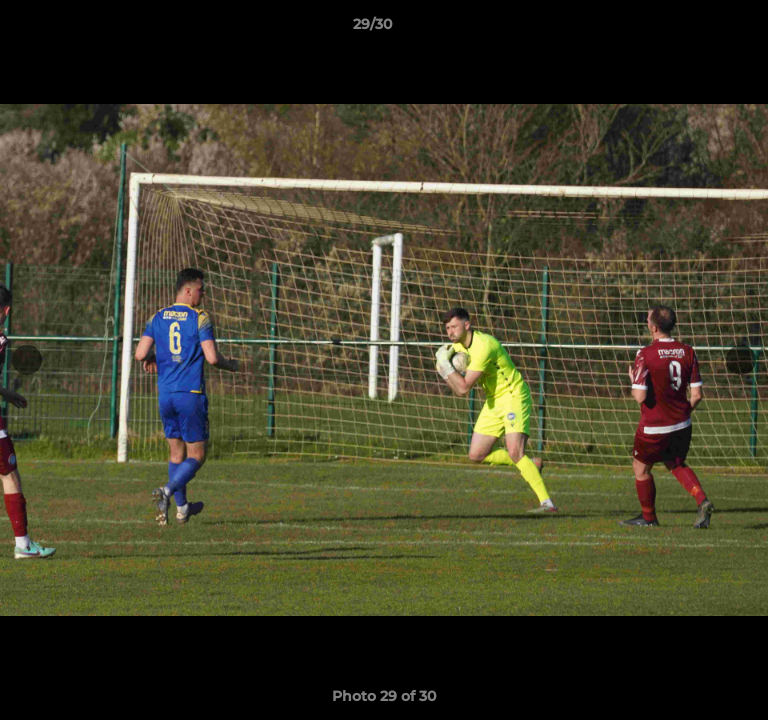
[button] (696, 29)
